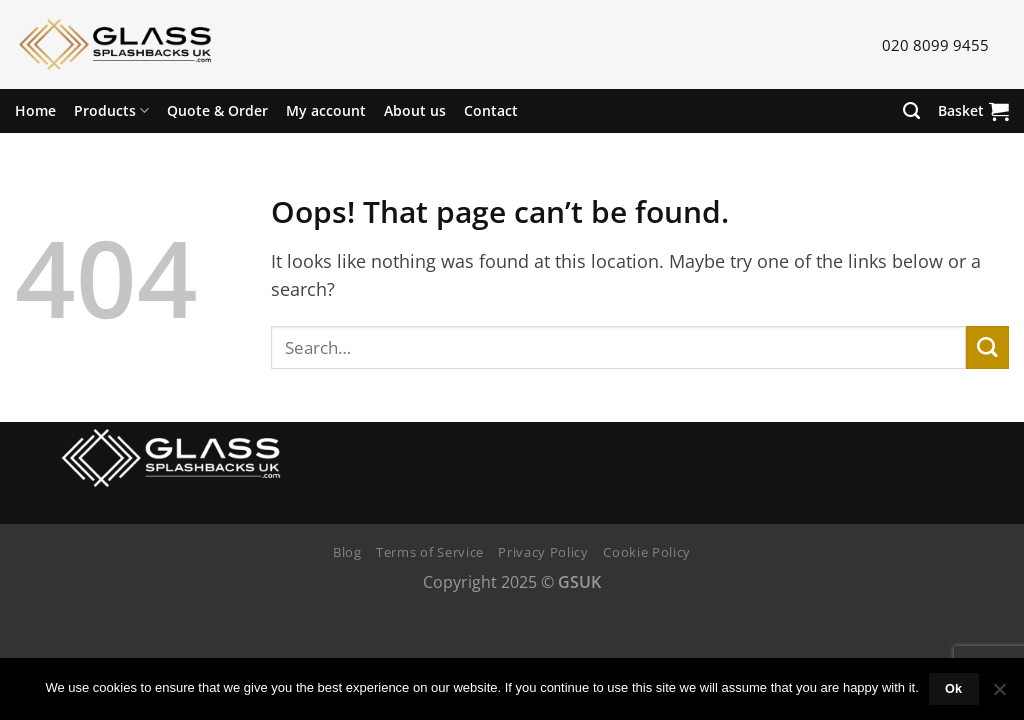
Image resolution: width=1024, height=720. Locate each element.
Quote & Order (217, 110)
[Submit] (987, 347)
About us (415, 110)
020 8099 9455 (935, 45)
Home (35, 110)
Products (111, 111)
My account (326, 110)
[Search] (911, 111)
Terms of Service (430, 552)
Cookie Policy (647, 552)
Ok (954, 689)
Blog (347, 552)
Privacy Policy (543, 552)
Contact (491, 110)
